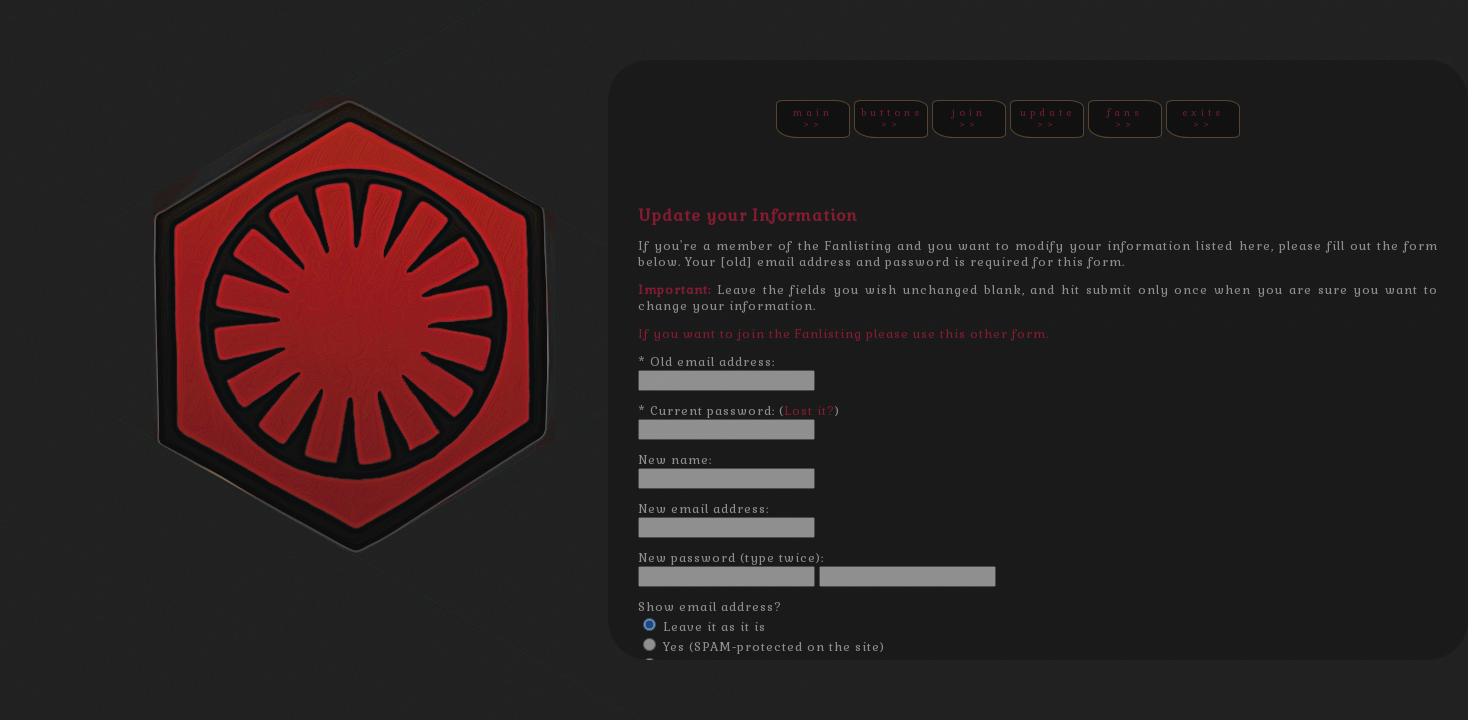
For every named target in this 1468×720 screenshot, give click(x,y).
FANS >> (1125, 118)
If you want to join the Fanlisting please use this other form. (843, 334)
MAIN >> (813, 118)
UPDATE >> (1047, 118)
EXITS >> (1203, 118)
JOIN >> (969, 118)
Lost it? (809, 411)
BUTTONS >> (892, 118)
